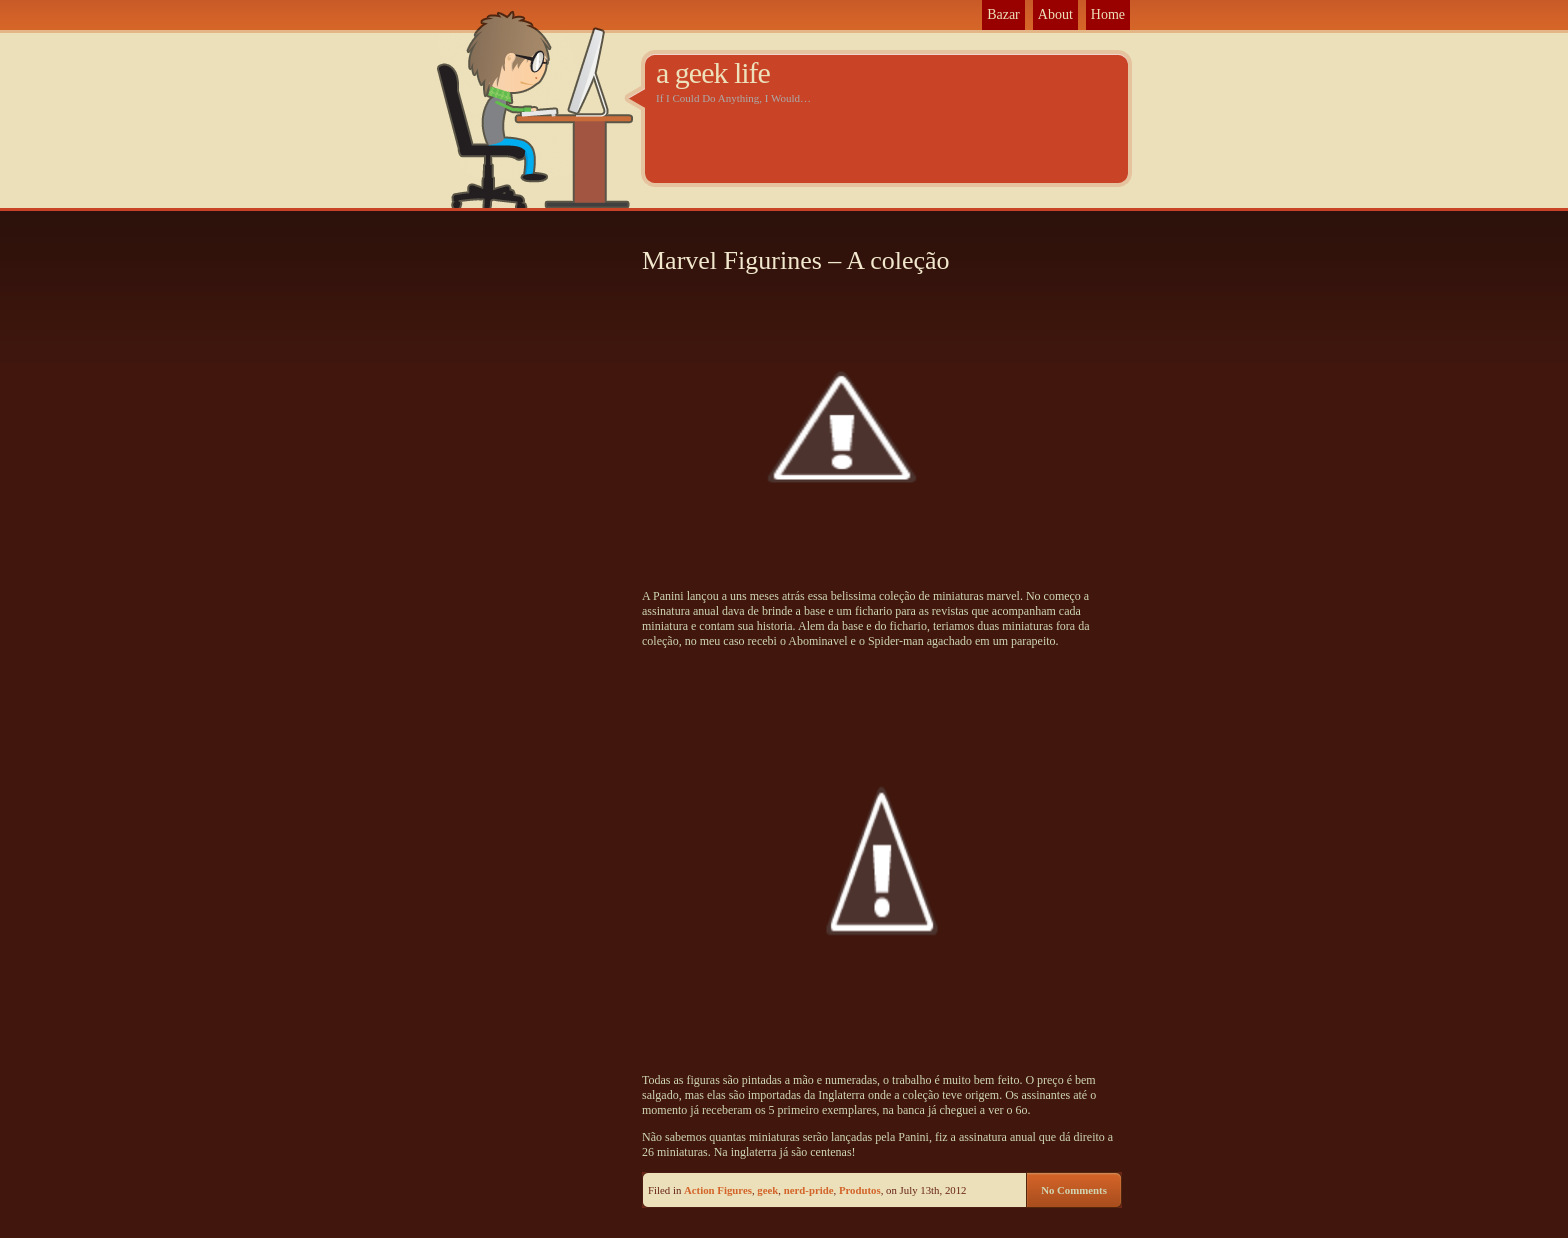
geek (767, 1190)
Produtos (860, 1190)
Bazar (1003, 14)
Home (1108, 14)
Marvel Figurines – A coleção (796, 260)
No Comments (1074, 1190)
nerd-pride (809, 1190)
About (1055, 14)
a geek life (713, 72)
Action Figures (718, 1190)
